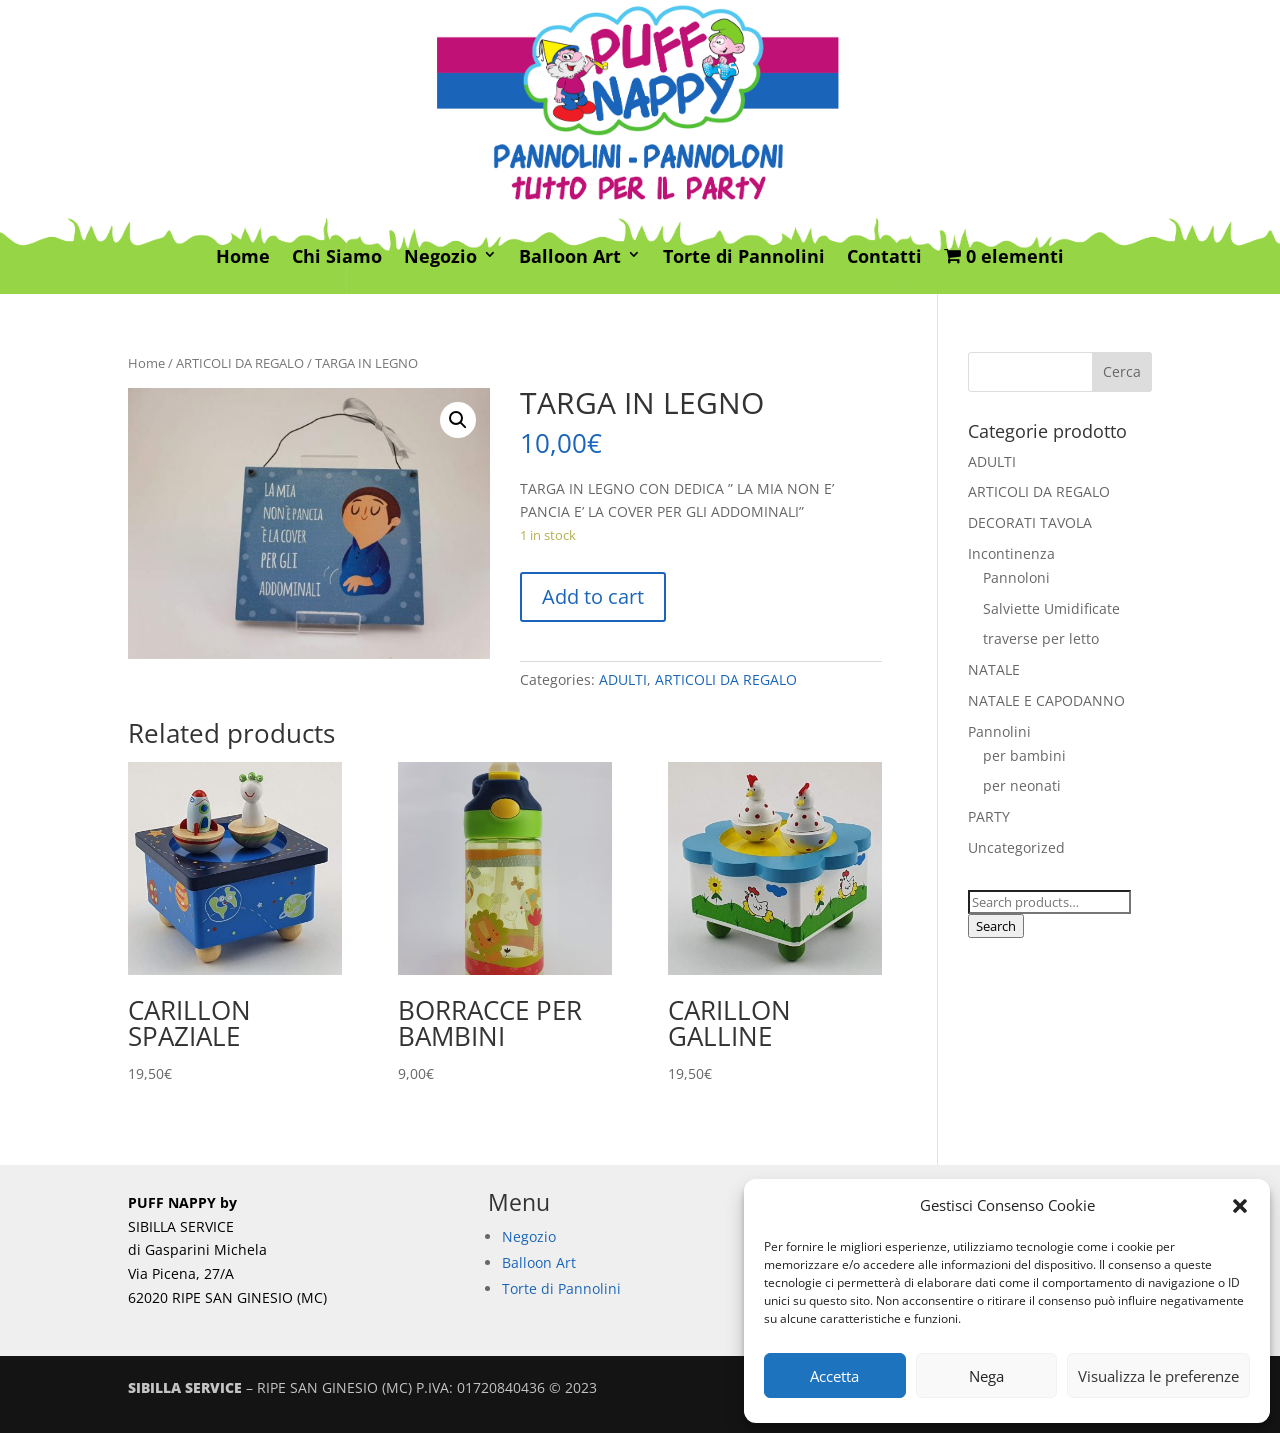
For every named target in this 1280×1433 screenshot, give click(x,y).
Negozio (440, 257)
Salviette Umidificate (1051, 608)
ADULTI (623, 679)
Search (996, 926)
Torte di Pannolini (744, 257)
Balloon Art (570, 257)
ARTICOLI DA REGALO (240, 363)
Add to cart (593, 596)
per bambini (1024, 755)
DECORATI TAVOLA (1030, 522)
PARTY (989, 816)
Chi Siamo (337, 257)
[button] (1240, 1206)
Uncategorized (1016, 847)
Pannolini (999, 731)
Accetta (834, 1376)
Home (243, 257)
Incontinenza (1011, 553)
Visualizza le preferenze (1158, 1376)
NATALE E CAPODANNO (1046, 700)
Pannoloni (1016, 577)
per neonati (1022, 785)
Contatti (884, 257)
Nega (986, 1376)
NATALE (994, 669)
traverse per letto (1041, 638)
